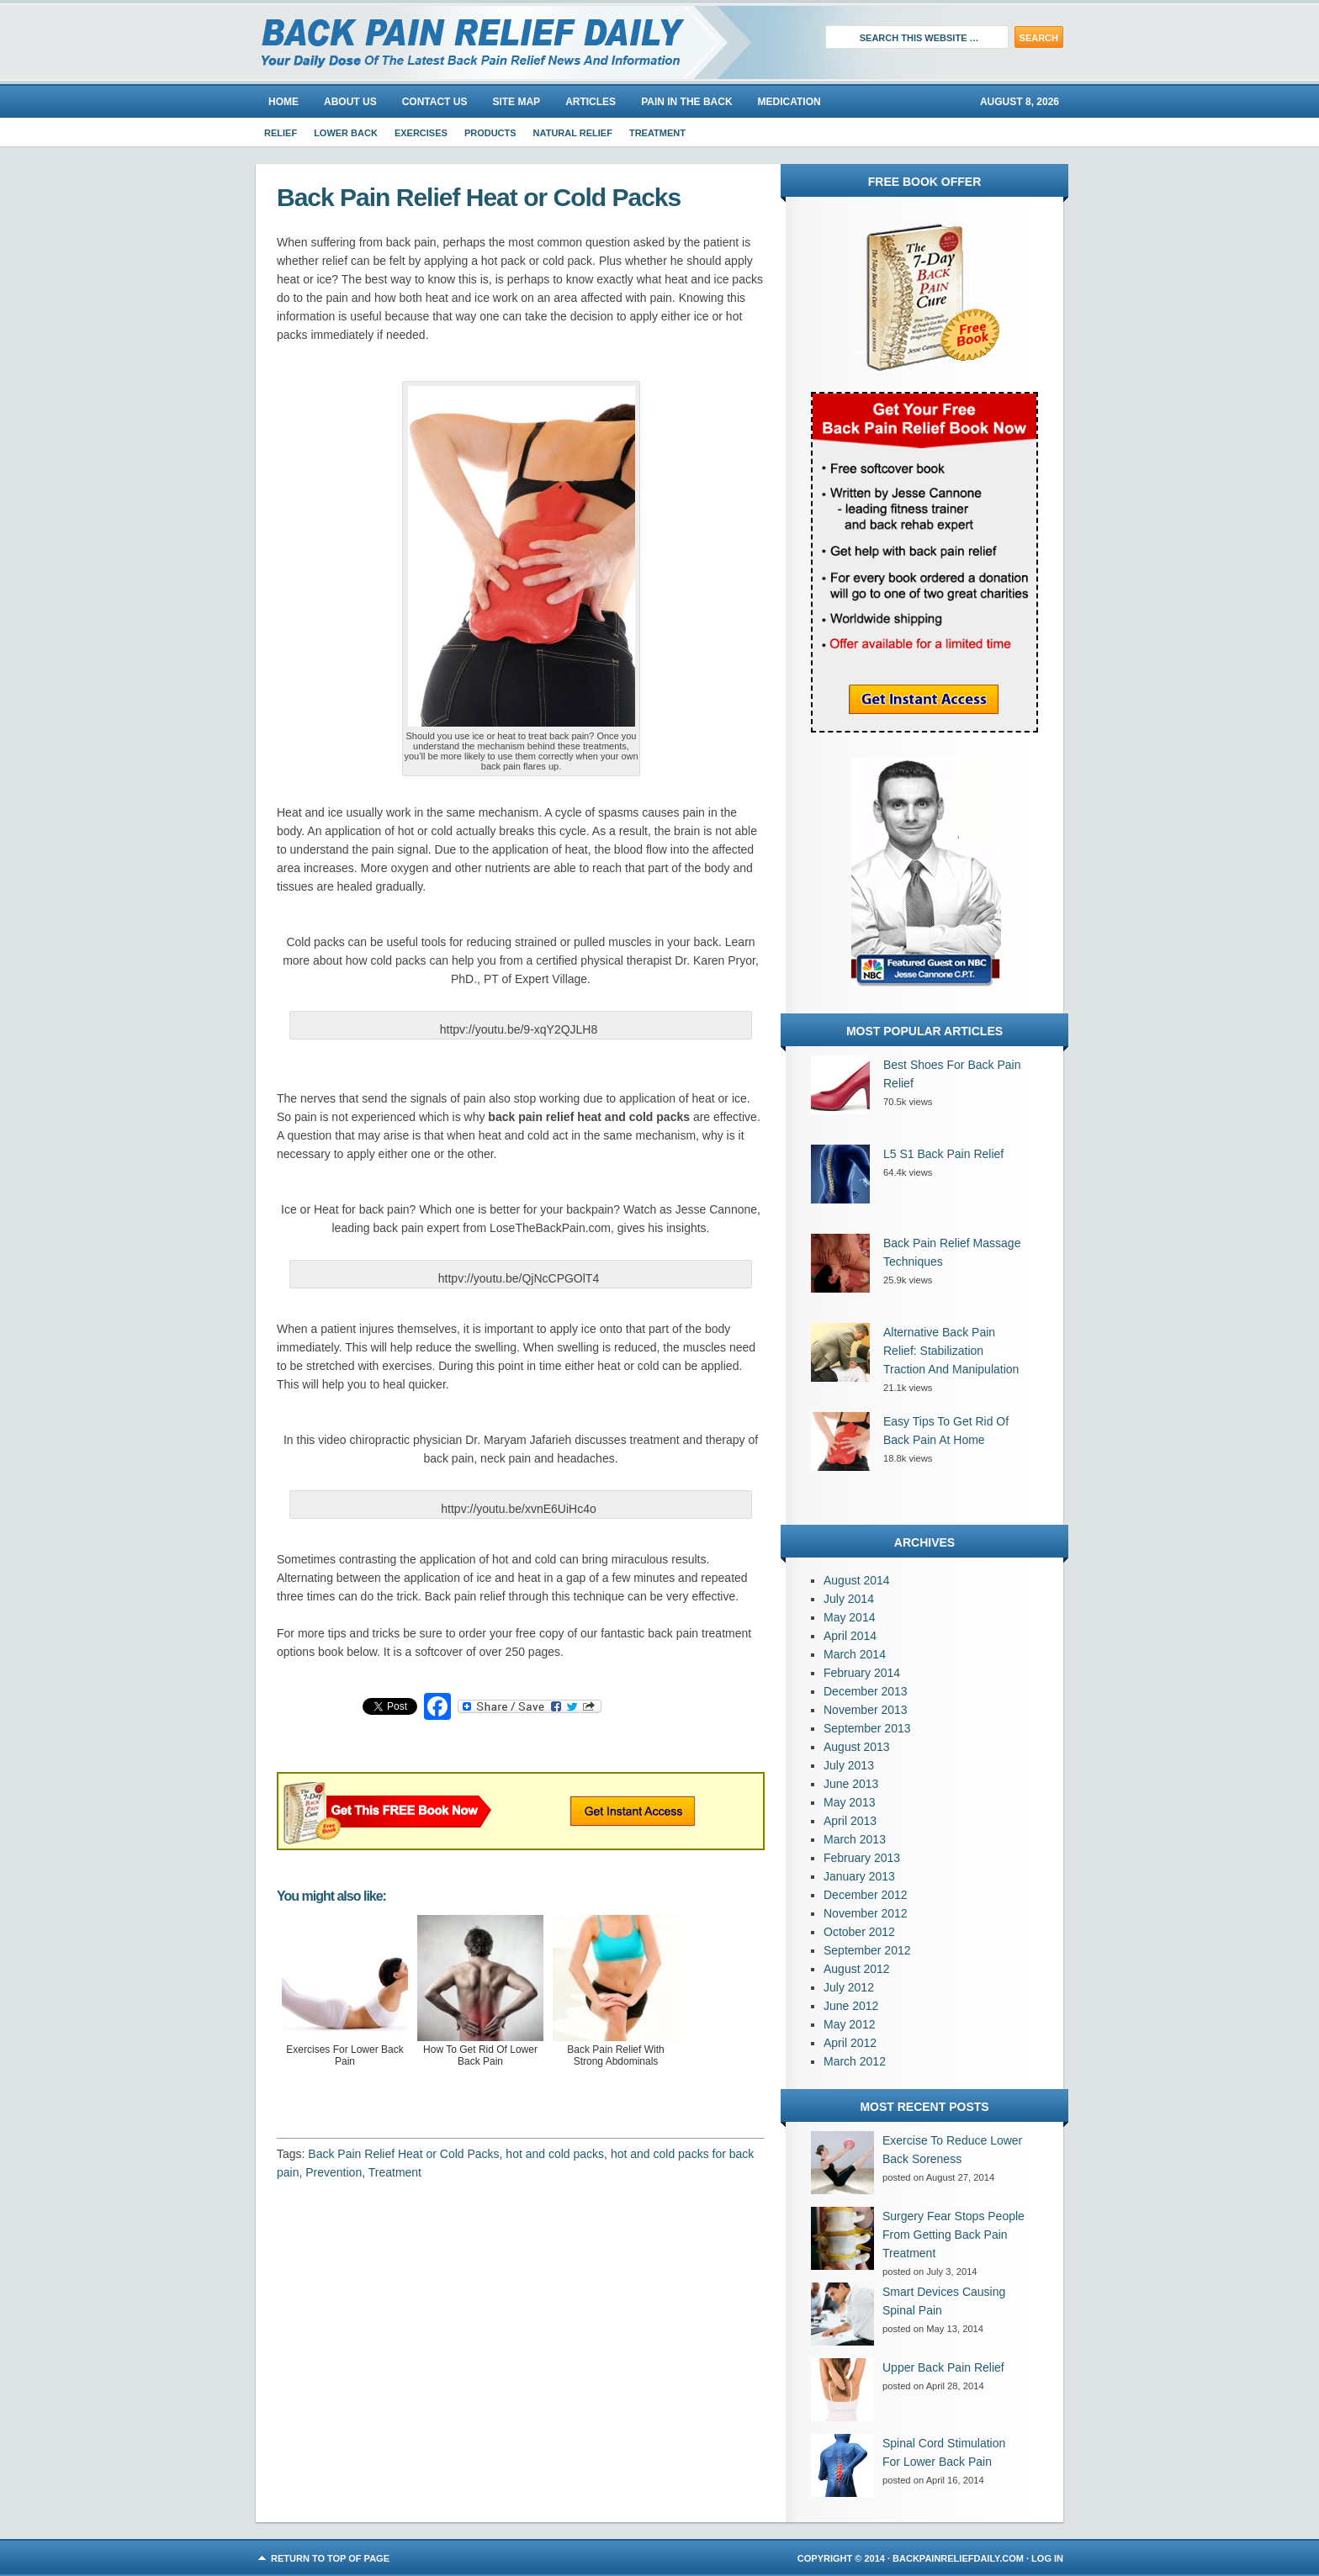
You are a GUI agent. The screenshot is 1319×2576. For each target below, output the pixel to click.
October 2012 (859, 1932)
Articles (590, 102)
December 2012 (866, 1895)
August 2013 (857, 1746)
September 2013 (867, 1728)
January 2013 (859, 1876)
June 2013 (851, 1784)
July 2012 (849, 1987)
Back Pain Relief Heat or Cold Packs (403, 2154)
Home (283, 102)
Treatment (657, 133)
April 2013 (850, 1821)
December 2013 (866, 1691)
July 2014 (849, 1598)
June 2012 (851, 2006)
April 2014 (850, 1635)
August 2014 (857, 1580)
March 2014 (855, 1654)
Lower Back (346, 133)
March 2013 (855, 1839)
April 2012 (850, 2043)
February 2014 (862, 1672)
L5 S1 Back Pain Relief (943, 1154)
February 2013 (862, 1858)
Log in (1047, 2558)
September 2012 (867, 1950)
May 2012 (849, 2024)
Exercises (421, 133)
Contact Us (435, 102)
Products (490, 133)
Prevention (333, 2172)
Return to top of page (330, 2558)
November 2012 (866, 1913)
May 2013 (849, 1802)
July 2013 (849, 1765)
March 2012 (855, 2061)
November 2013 (866, 1709)
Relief (280, 133)
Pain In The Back (686, 102)
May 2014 (849, 1617)
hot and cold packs (555, 2154)
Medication (789, 102)
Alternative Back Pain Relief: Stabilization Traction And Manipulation (951, 1350)
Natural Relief (572, 133)
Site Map (516, 102)
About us (350, 102)
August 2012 (857, 1969)
